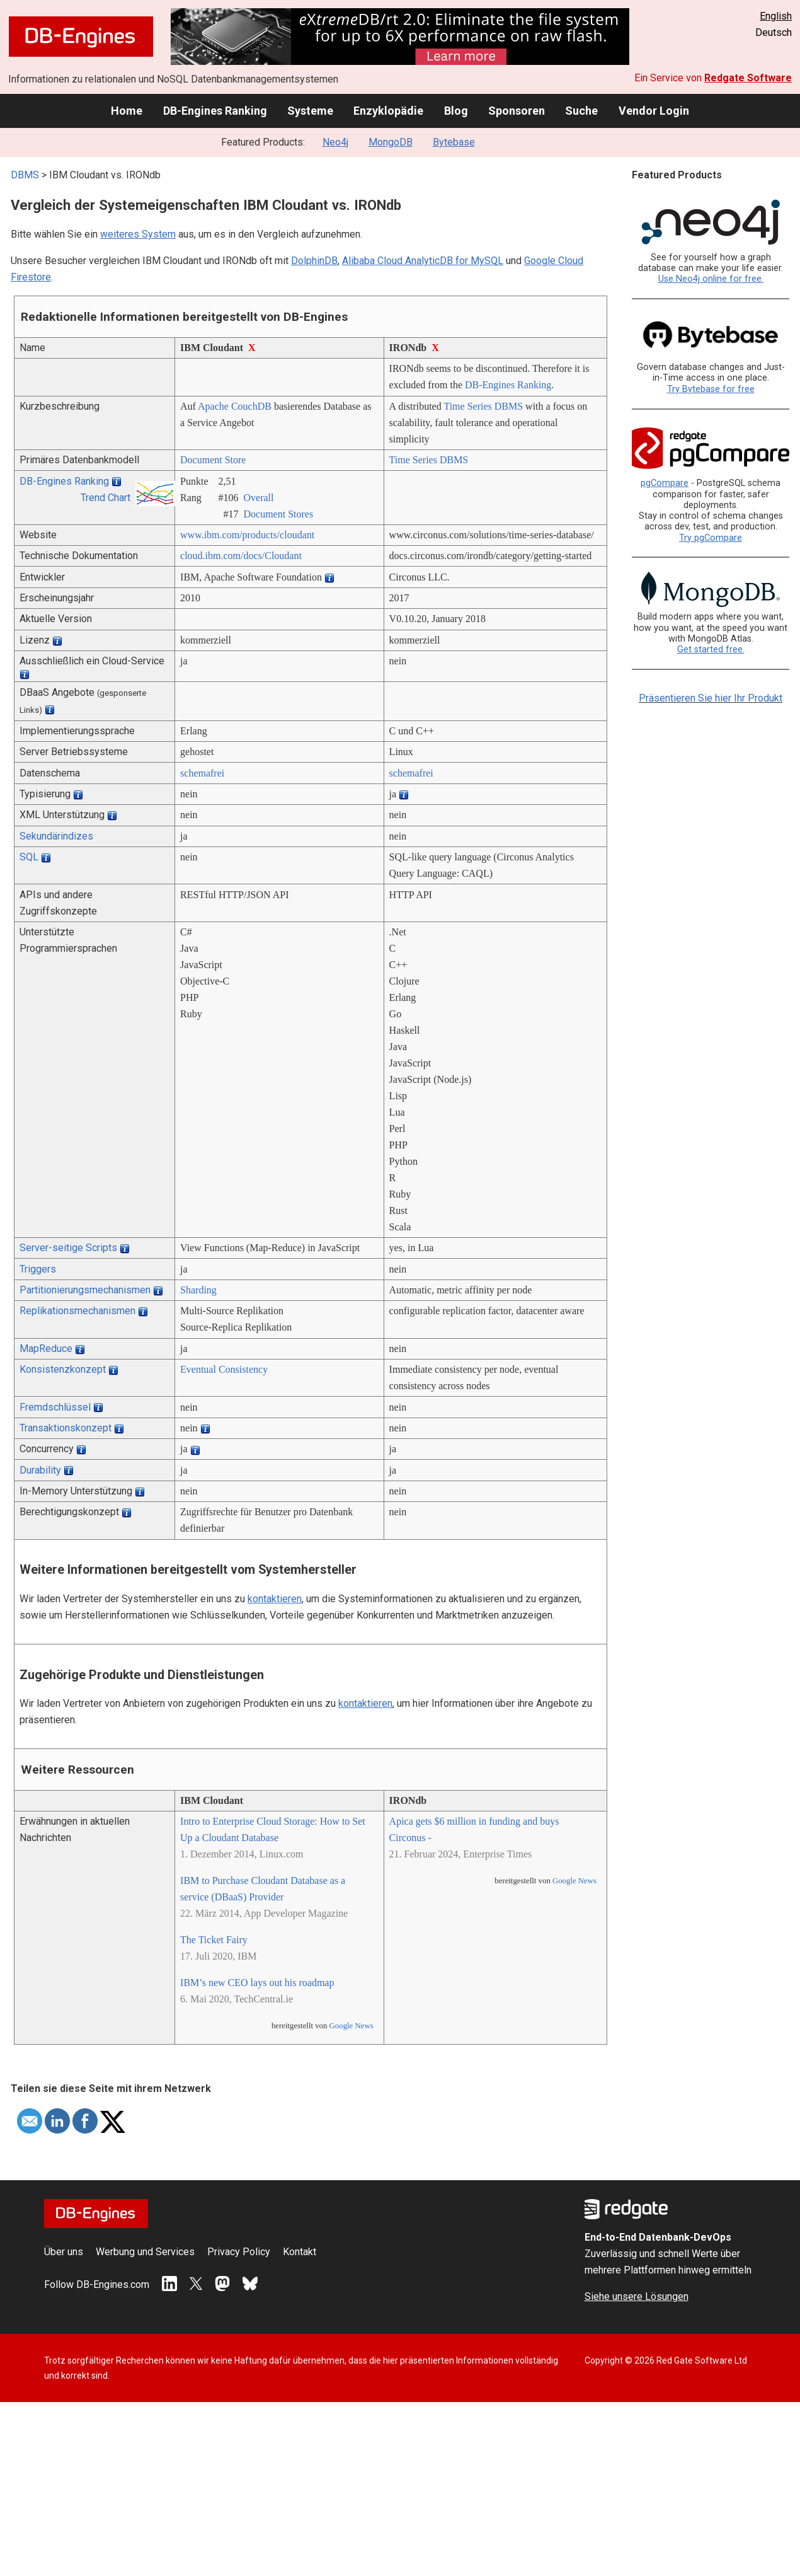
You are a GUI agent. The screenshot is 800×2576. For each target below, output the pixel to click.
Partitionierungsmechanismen (85, 1290)
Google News (351, 2025)
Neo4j (335, 142)
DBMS (25, 175)
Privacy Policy (238, 2252)
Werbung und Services (145, 2252)
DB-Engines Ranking (215, 110)
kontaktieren (275, 1599)
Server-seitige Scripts (68, 1248)
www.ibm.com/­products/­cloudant (247, 534)
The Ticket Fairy (214, 1939)
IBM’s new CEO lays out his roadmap (257, 1982)
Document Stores (279, 514)
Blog (456, 110)
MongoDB (391, 142)
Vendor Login (654, 110)
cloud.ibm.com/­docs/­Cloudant (241, 555)
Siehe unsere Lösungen (637, 2296)
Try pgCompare (710, 538)
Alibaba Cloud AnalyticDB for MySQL (422, 261)
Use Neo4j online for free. (710, 279)
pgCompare (665, 483)
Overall (259, 497)
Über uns (63, 2252)
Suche (581, 110)
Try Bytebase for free (711, 389)
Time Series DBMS (483, 406)
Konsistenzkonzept (63, 1369)
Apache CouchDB (234, 406)
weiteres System (138, 234)
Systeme (310, 110)
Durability (40, 1470)
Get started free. (711, 649)
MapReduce (46, 1348)
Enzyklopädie (388, 110)
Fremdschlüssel (55, 1407)
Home (126, 110)
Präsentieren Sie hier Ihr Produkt (710, 698)
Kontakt (299, 2252)
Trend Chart (105, 498)
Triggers (38, 1269)
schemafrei (202, 773)
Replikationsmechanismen (77, 1311)
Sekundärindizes (56, 836)
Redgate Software (748, 78)
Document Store (213, 459)
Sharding (198, 1290)
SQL (29, 857)
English (776, 16)
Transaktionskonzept (65, 1428)
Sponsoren (516, 110)
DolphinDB (314, 261)
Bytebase (454, 142)
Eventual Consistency (224, 1369)
